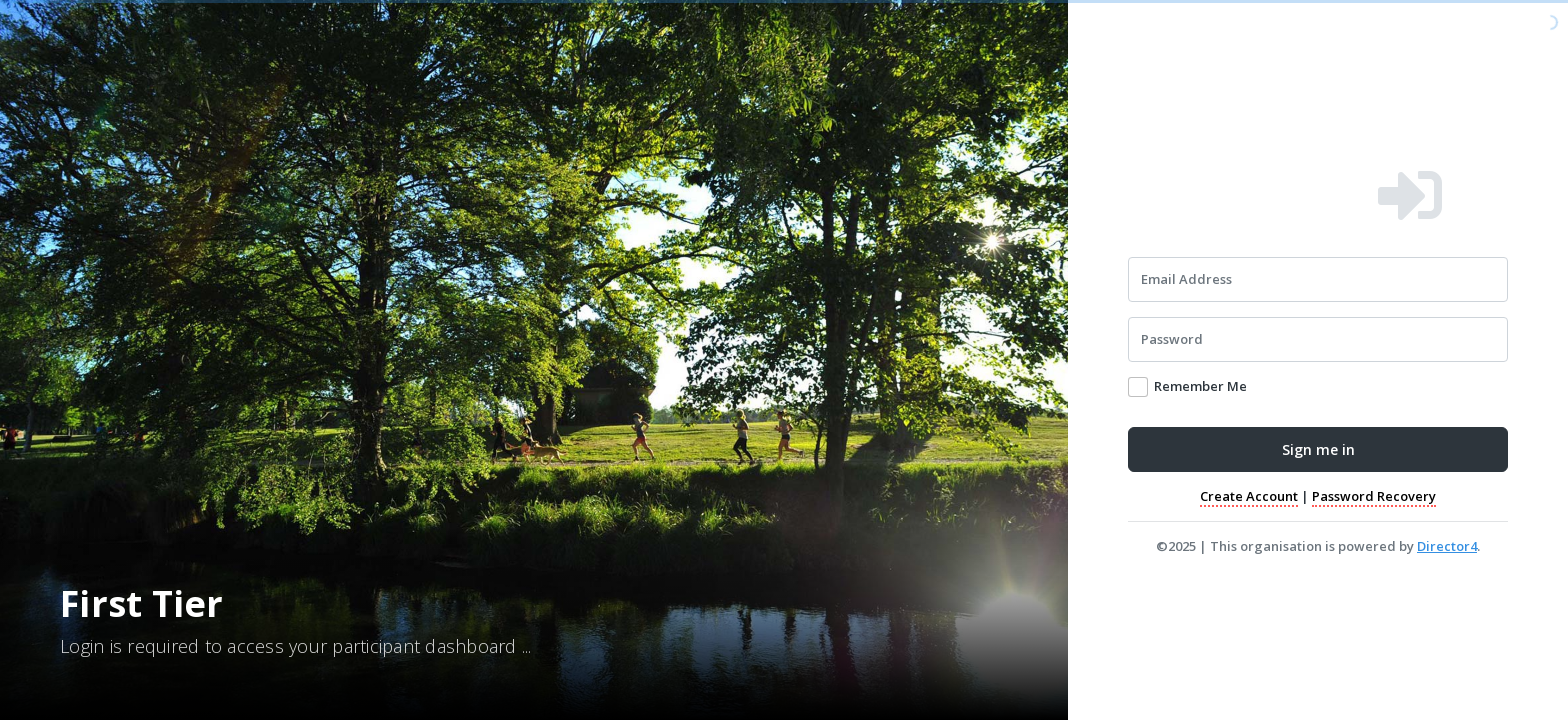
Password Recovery (1374, 496)
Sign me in (1318, 449)
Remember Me (1200, 386)
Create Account (1249, 496)
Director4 (1447, 546)
